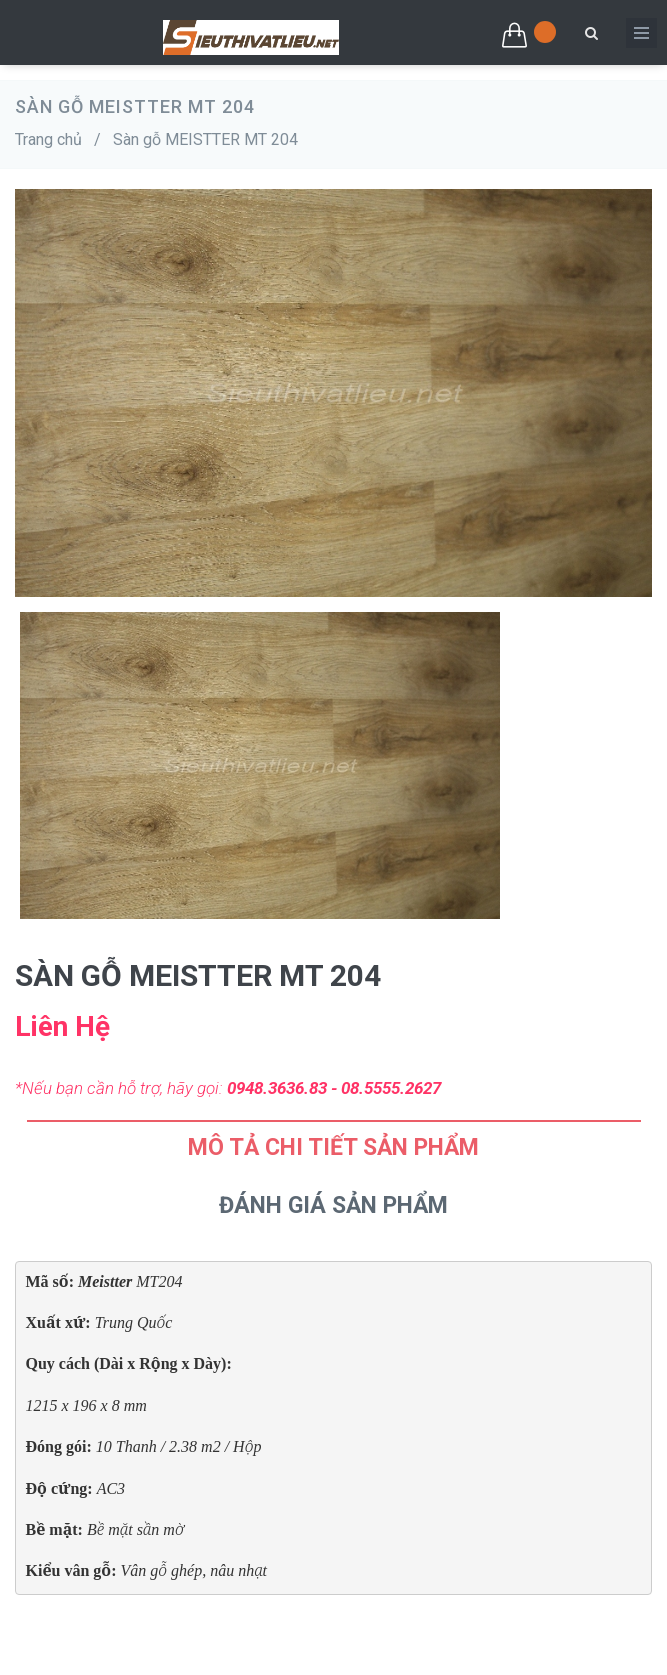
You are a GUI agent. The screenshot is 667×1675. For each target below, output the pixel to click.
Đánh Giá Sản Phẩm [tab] (333, 1205)
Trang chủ (48, 139)
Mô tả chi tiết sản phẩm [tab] (333, 1147)
